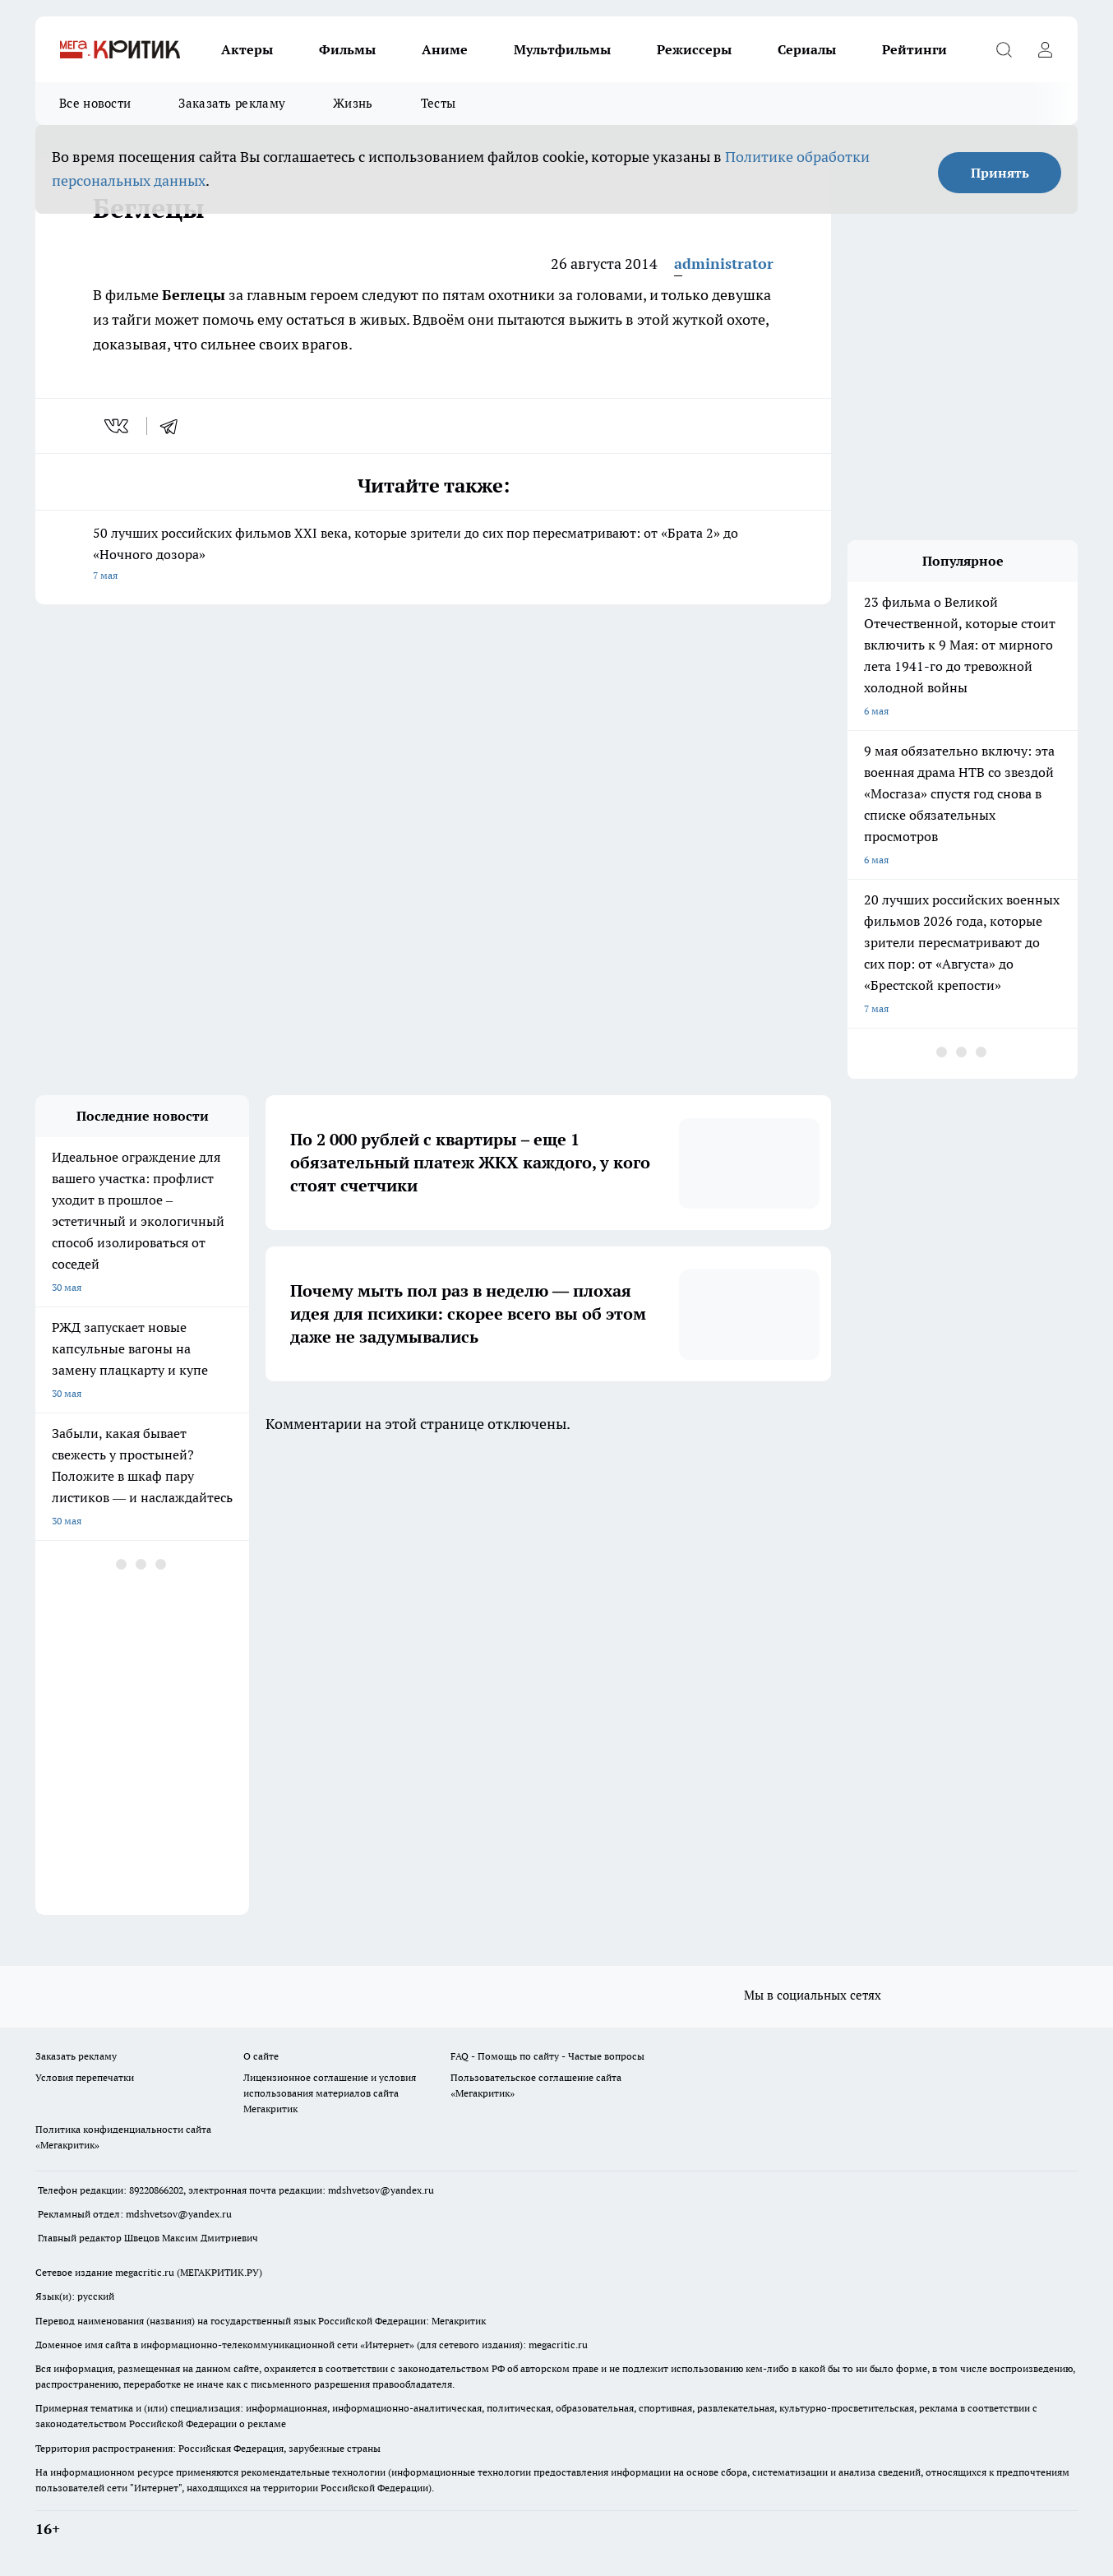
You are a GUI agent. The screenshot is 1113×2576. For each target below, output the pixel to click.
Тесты (438, 103)
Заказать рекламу (231, 103)
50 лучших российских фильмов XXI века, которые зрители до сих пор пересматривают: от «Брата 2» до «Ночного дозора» (433, 555)
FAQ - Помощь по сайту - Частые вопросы (547, 2056)
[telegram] (174, 425)
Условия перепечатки (84, 2077)
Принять (1000, 172)
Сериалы (807, 49)
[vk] (118, 425)
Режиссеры (694, 49)
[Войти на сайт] (1044, 49)
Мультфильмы (562, 49)
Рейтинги (914, 49)
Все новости (95, 103)
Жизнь (353, 103)
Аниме (445, 49)
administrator (724, 263)
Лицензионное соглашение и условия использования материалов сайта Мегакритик (329, 2093)
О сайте (261, 2056)
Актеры (247, 49)
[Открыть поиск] (1003, 49)
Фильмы (347, 49)
